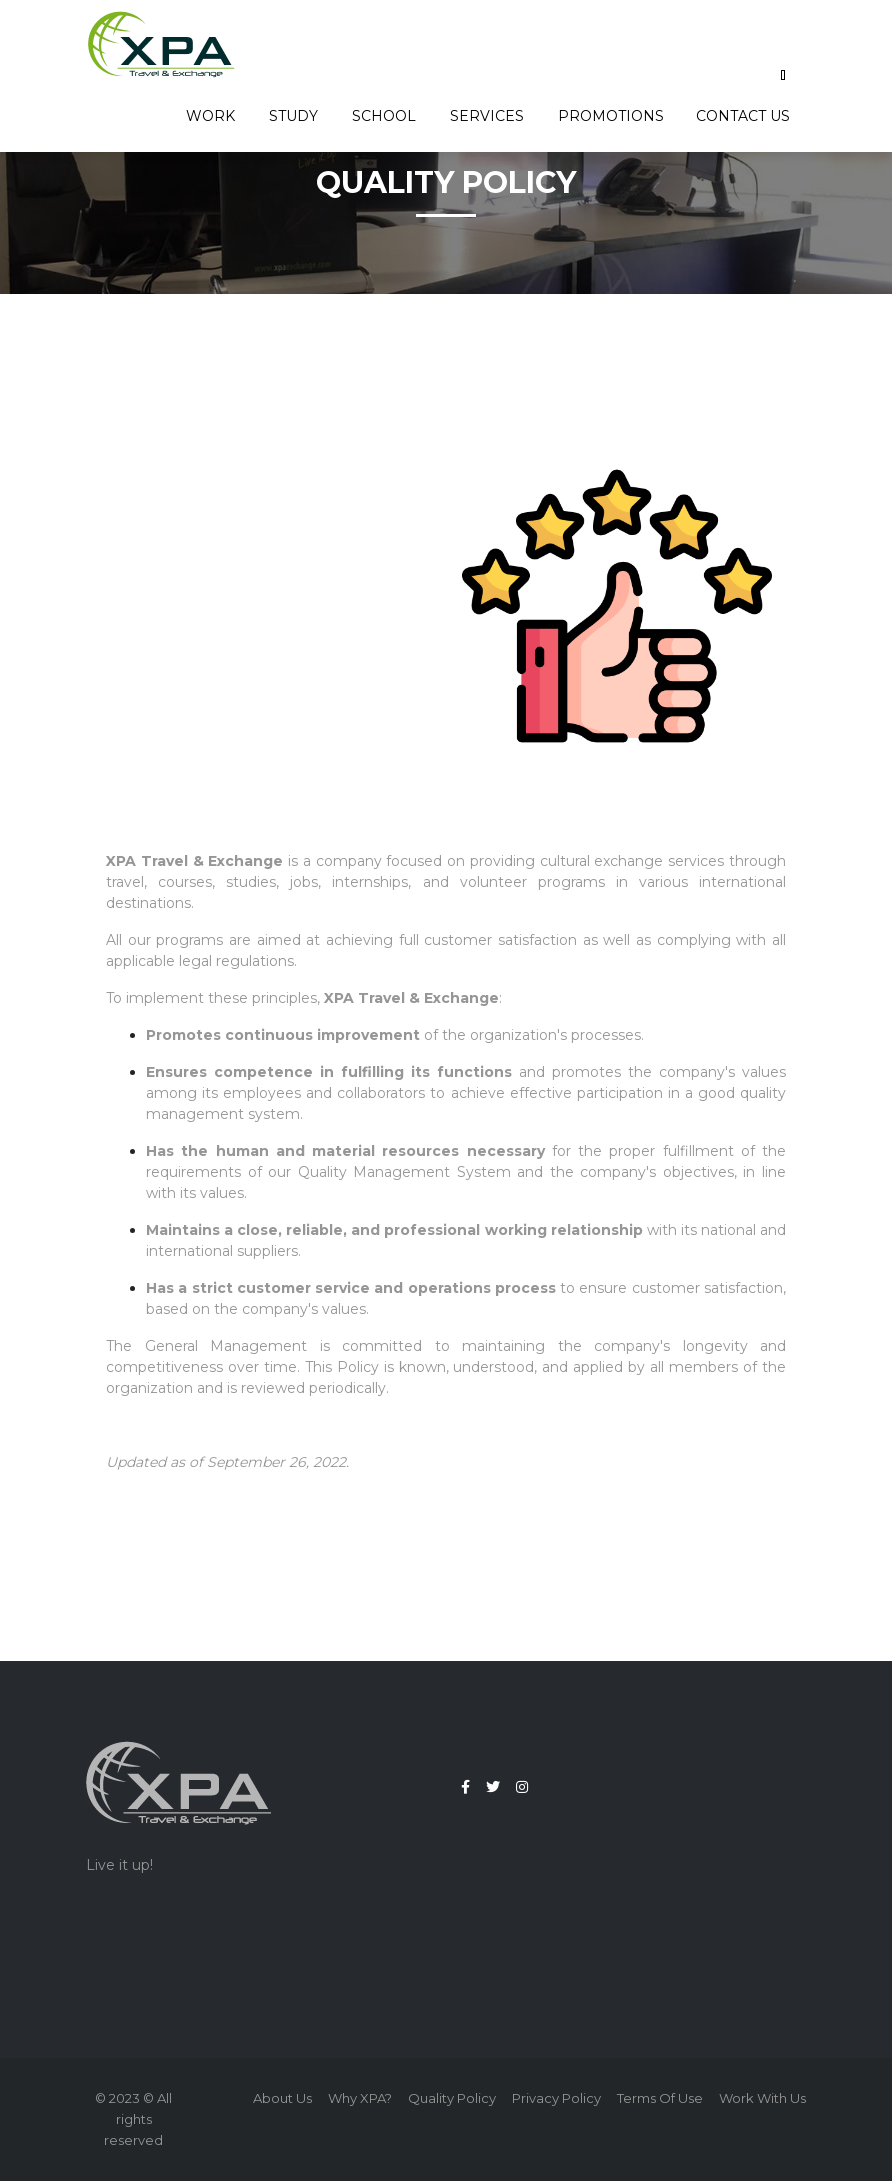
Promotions (611, 116)
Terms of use (660, 2098)
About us (282, 2098)
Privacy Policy (556, 2098)
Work (211, 116)
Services (488, 116)
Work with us (762, 2098)
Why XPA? (360, 2098)
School (385, 116)
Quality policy (452, 2098)
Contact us (743, 116)
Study (294, 116)
